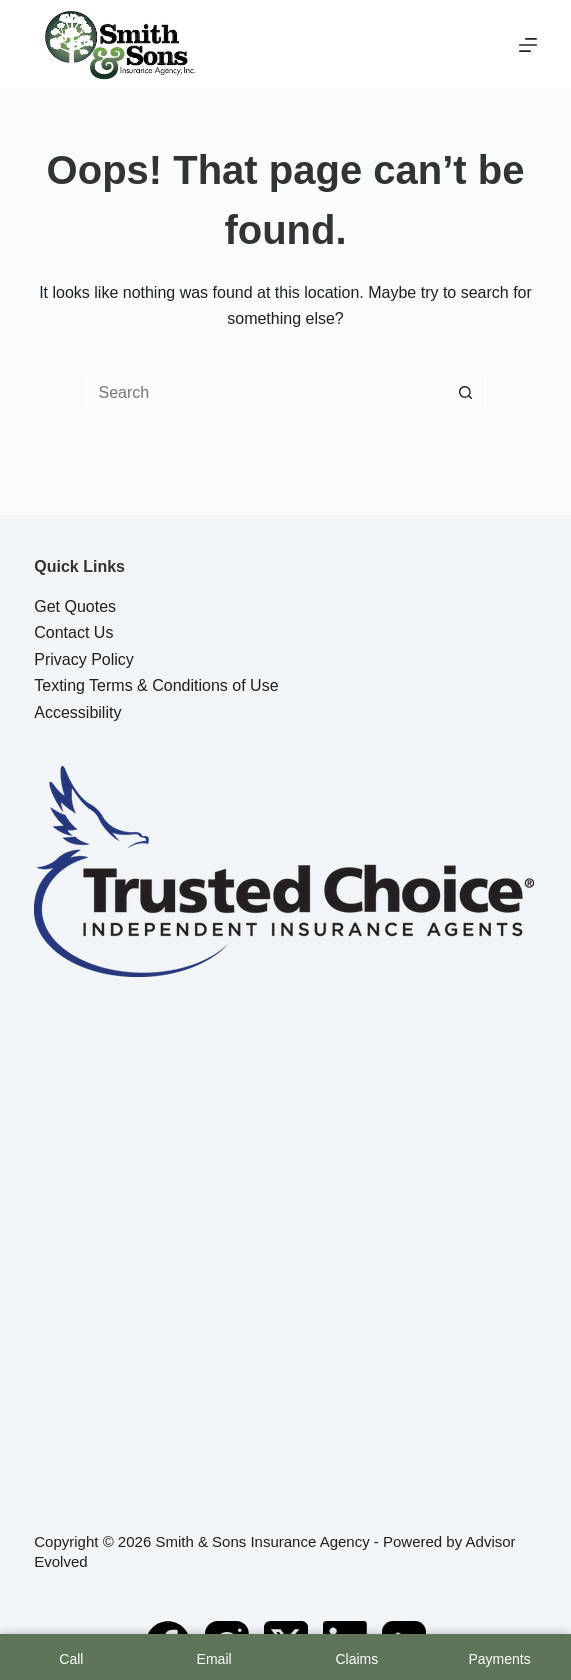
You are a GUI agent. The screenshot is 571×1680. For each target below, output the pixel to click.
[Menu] (528, 45)
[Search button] (466, 393)
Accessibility (77, 712)
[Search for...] (266, 393)
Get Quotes (75, 606)
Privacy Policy (84, 659)
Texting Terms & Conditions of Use (156, 685)
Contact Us (73, 632)
